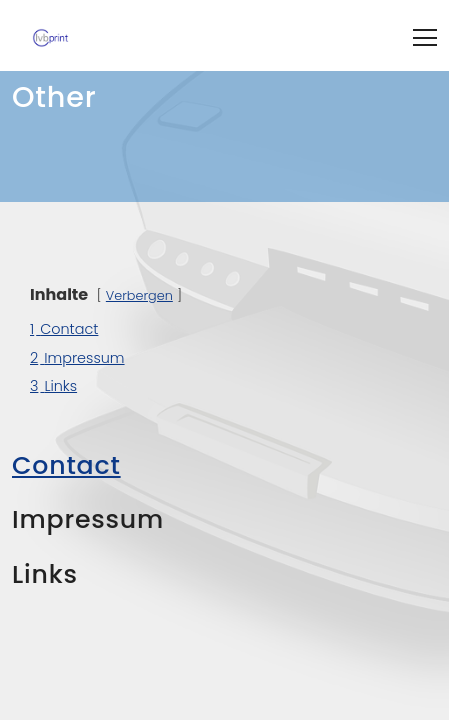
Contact (66, 465)
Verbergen (139, 295)
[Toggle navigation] (425, 35)
